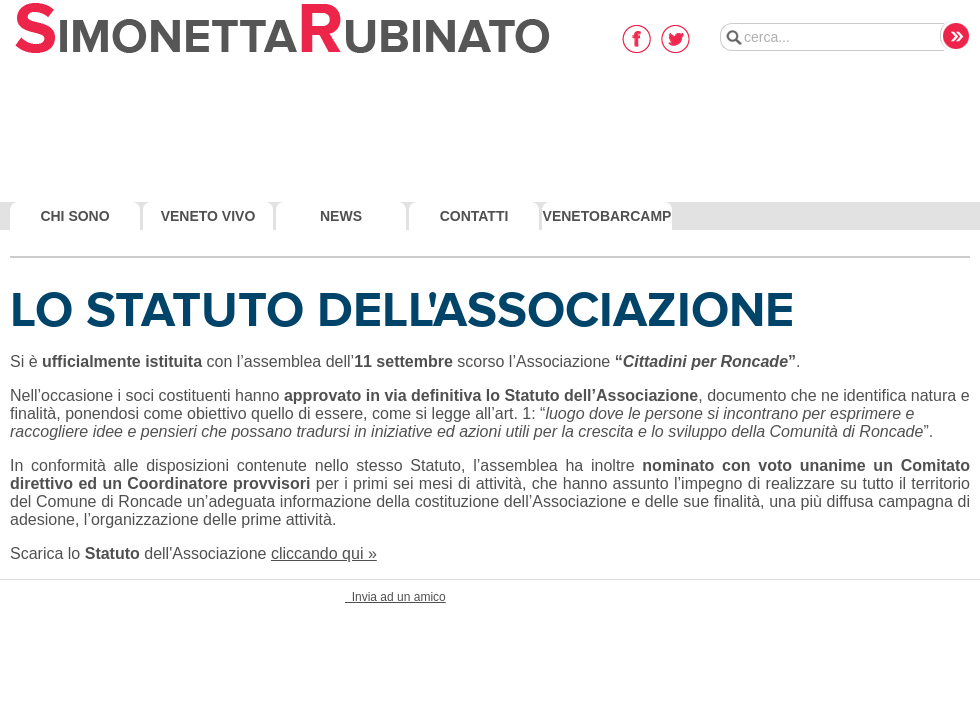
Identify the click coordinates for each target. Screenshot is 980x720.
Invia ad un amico (395, 597)
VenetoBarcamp (607, 216)
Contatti (474, 216)
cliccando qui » (324, 553)
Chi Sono (74, 216)
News (341, 216)
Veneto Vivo (208, 216)
